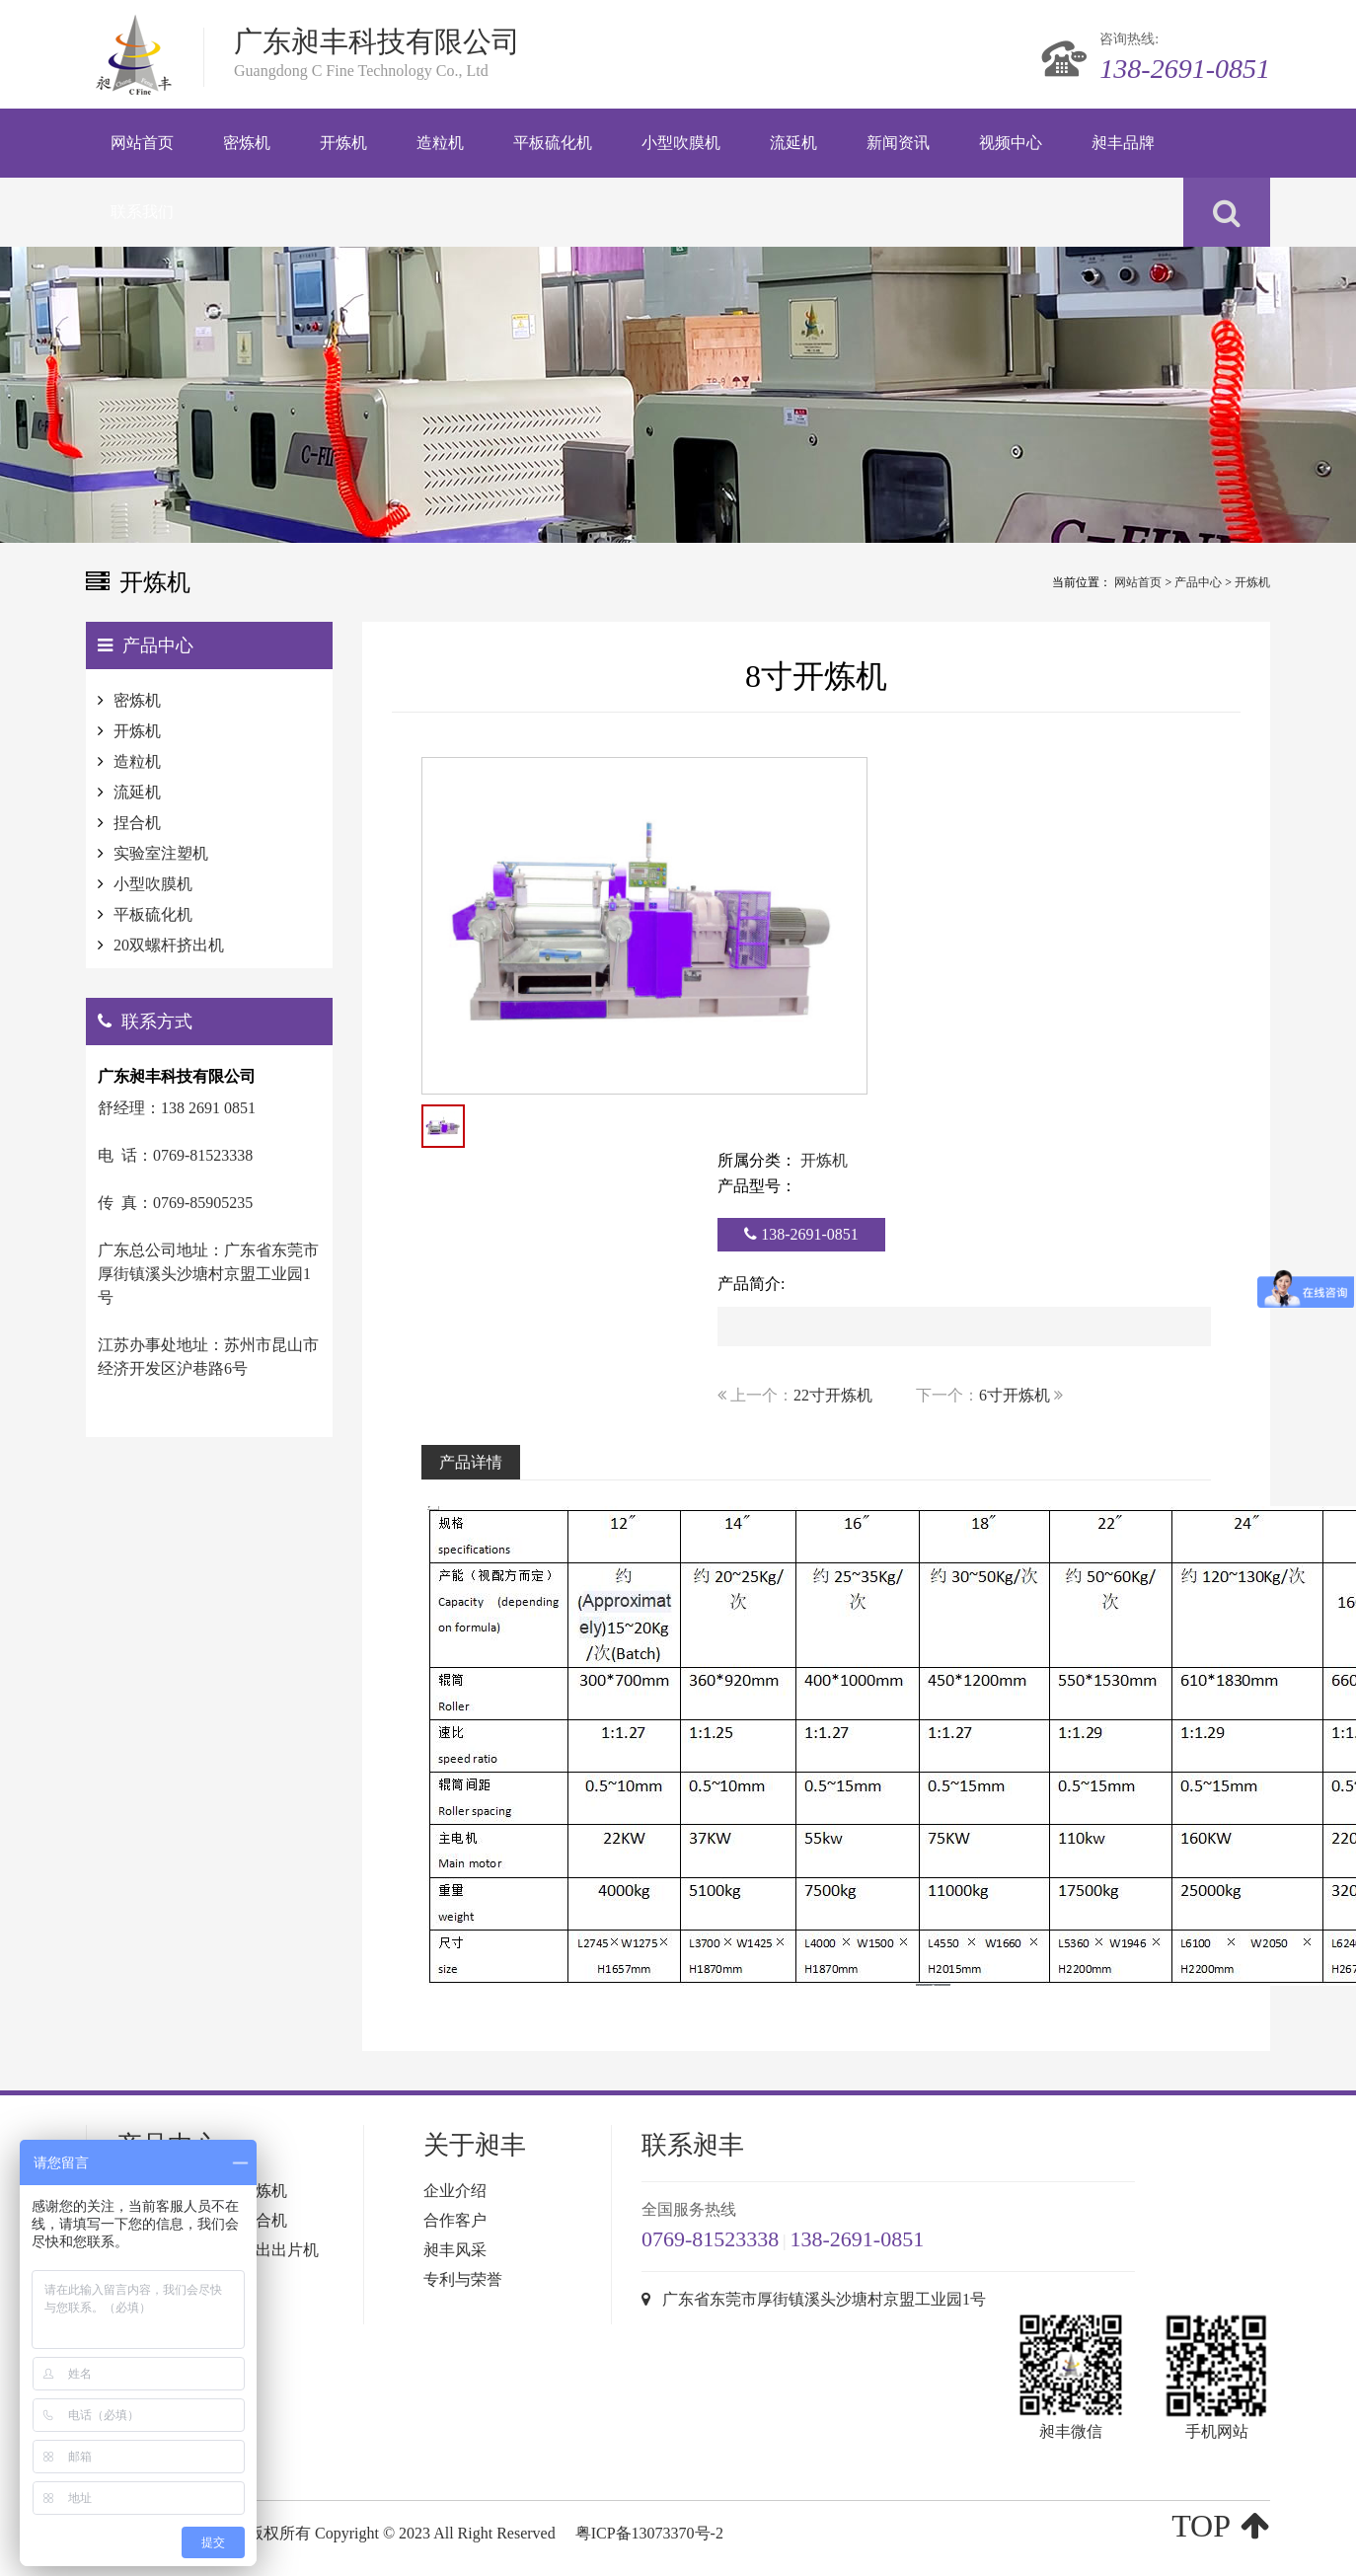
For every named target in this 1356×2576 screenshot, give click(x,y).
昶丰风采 (455, 2249)
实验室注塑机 (160, 853)
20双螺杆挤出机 (168, 945)
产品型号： (756, 1185)
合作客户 (455, 2220)
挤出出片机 (279, 2249)
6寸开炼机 (1014, 1395)
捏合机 (137, 822)
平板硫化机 (152, 914)
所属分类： (756, 1160)
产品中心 (1198, 582)
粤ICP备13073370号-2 (649, 2533)
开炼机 (1252, 582)
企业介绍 (455, 2190)
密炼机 (137, 700)
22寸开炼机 (832, 1395)
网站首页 (1138, 582)
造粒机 (137, 761)
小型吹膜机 (152, 883)
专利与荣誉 (462, 2279)
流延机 (137, 792)
